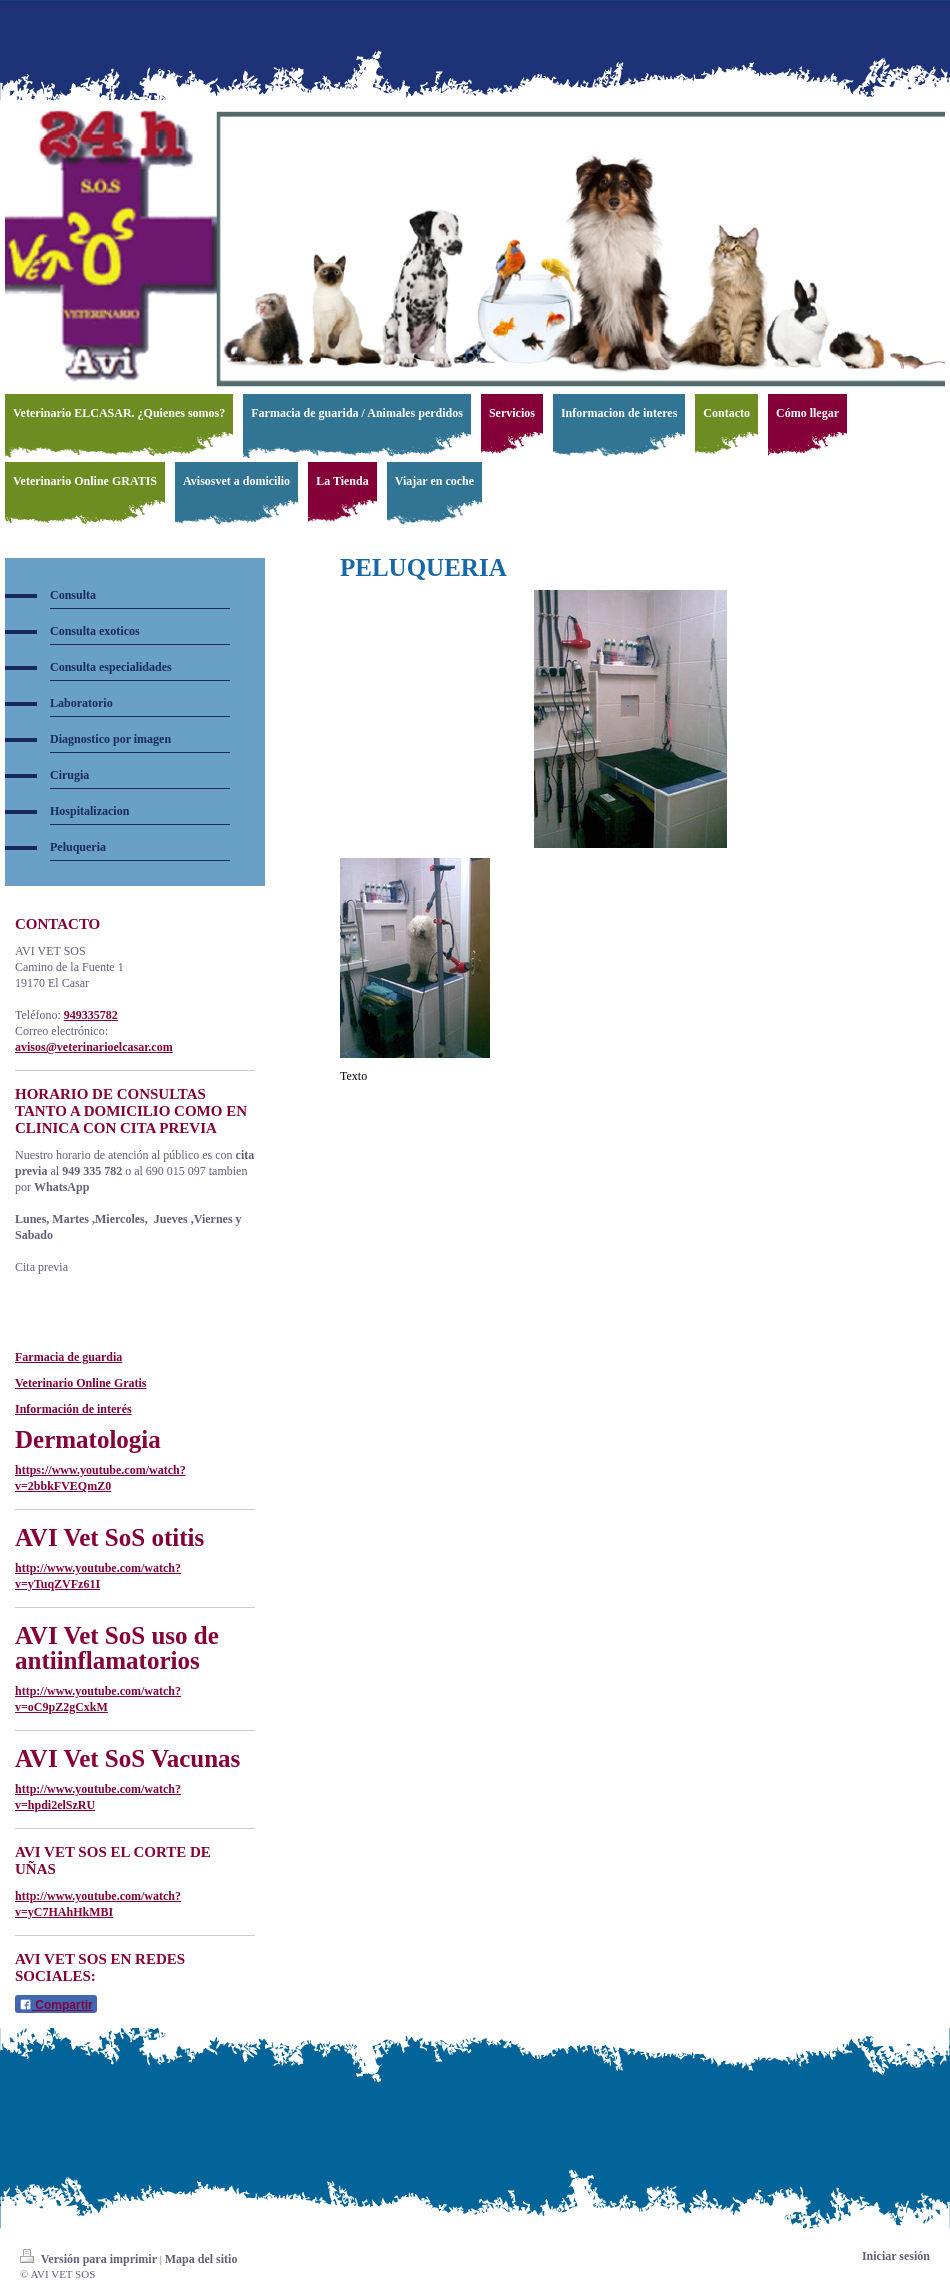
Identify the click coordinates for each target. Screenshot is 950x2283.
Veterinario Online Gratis (81, 1383)
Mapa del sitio (201, 2259)
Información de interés (73, 1409)
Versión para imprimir (90, 2259)
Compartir (56, 2005)
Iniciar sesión (896, 2256)
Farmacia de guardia (68, 1357)
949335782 (91, 1015)
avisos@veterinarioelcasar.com (94, 1047)
